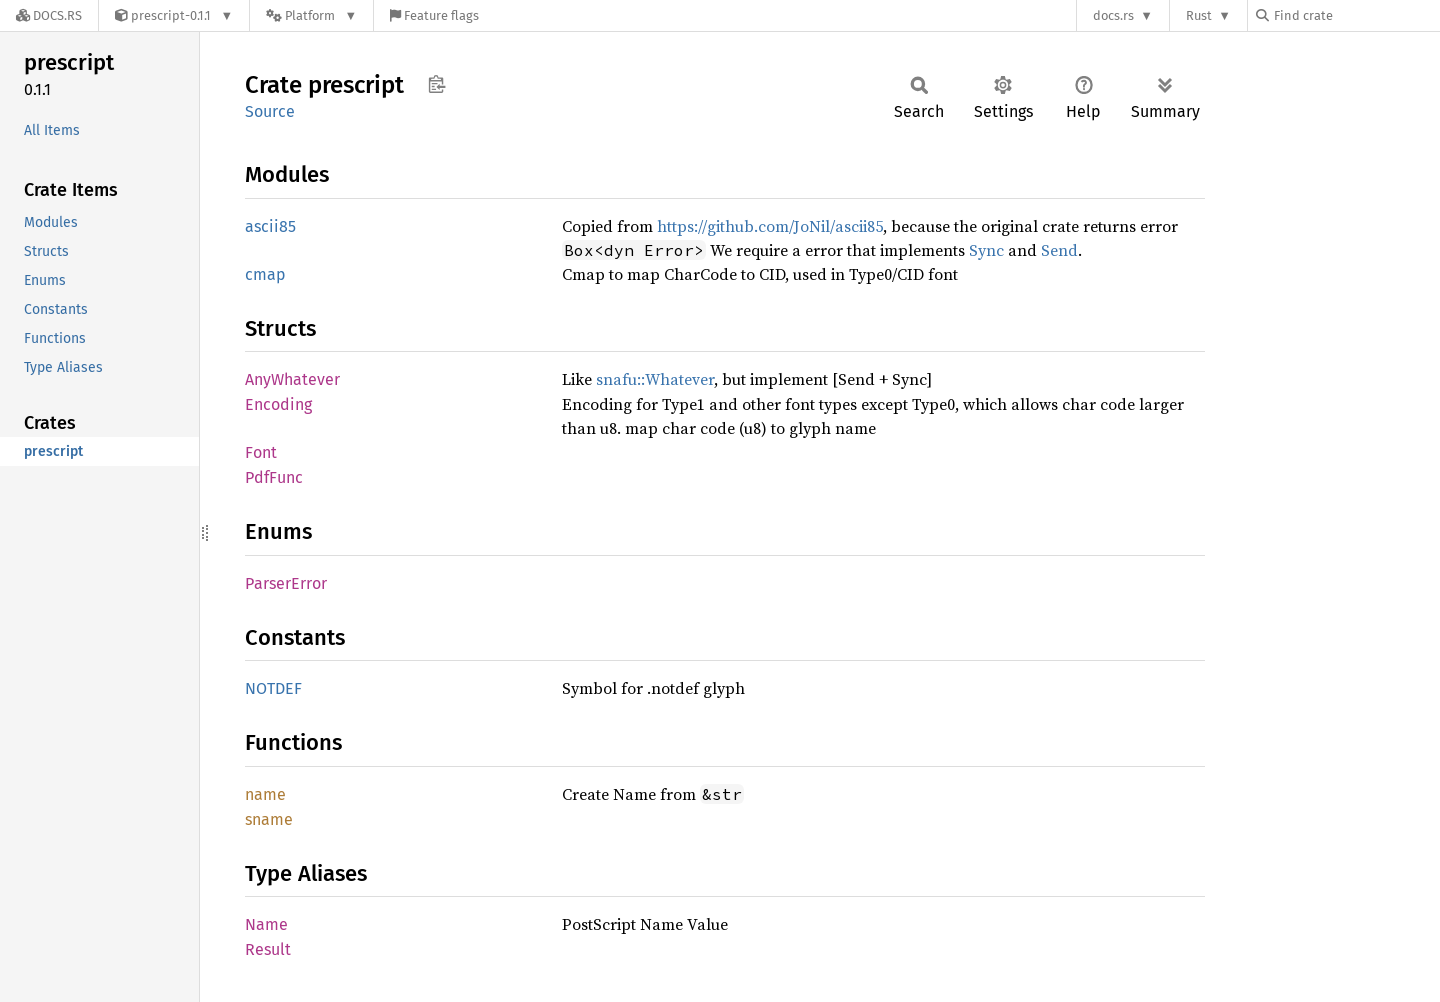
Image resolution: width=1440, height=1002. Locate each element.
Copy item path (436, 84)
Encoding (278, 404)
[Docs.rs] (49, 15)
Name (266, 924)
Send (1059, 250)
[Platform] (311, 15)
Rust (1199, 15)
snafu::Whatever (655, 379)
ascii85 (270, 226)
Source (270, 111)
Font (261, 452)
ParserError (286, 583)
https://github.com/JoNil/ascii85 (770, 226)
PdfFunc (274, 477)
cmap (265, 274)
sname (269, 819)
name (265, 794)
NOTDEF (273, 688)
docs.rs (1113, 15)
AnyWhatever (292, 379)
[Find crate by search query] (1356, 15)
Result (268, 949)
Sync (986, 250)
